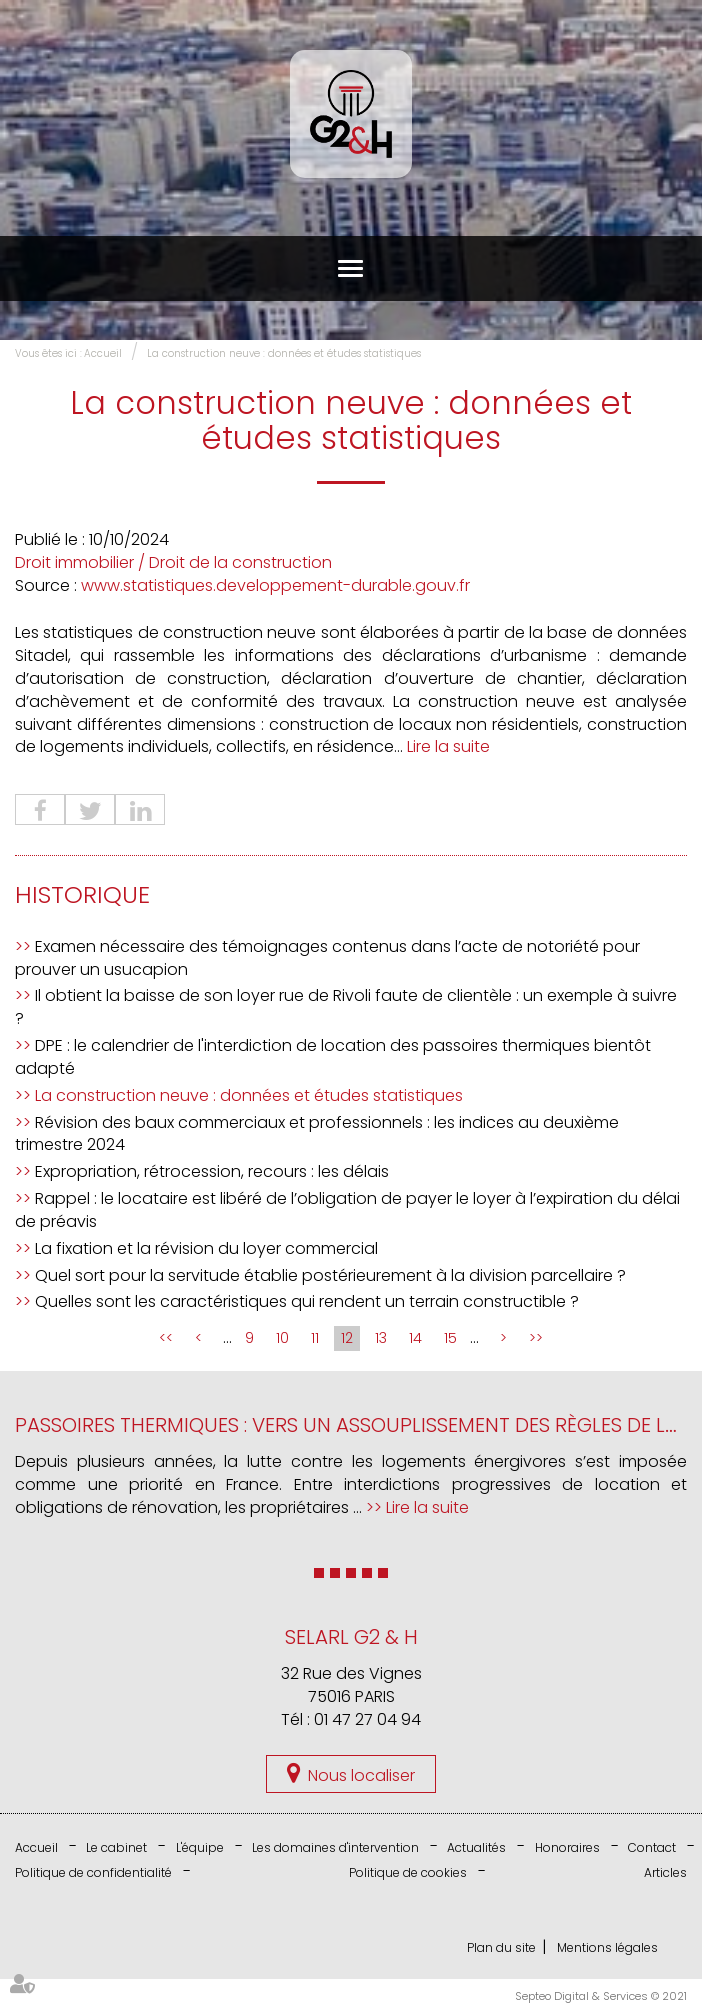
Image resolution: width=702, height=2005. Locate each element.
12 (347, 1339)
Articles (665, 1873)
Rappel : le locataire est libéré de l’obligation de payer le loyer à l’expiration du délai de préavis (347, 1210)
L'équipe (200, 1848)
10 (282, 1339)
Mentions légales (607, 1948)
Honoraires (567, 1848)
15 (450, 1339)
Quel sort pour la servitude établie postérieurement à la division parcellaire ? (330, 1275)
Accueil (103, 353)
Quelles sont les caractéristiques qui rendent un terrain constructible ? (307, 1302)
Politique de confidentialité (93, 1873)
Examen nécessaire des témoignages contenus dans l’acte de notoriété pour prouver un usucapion (327, 958)
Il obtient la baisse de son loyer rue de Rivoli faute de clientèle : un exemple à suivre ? (346, 1008)
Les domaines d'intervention (335, 1848)
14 (415, 1339)
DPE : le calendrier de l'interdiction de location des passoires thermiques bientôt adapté (333, 1057)
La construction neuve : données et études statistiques (284, 353)
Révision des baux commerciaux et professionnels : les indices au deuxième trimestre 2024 (317, 1134)
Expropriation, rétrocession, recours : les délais (212, 1172)
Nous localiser (361, 1775)
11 (315, 1339)
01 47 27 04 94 (367, 1719)
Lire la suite (448, 747)
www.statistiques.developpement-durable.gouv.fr (275, 585)
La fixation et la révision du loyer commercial (206, 1248)
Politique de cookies (408, 1873)
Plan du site (501, 1948)
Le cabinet (116, 1848)
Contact (652, 1848)
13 (381, 1339)
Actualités (476, 1848)
